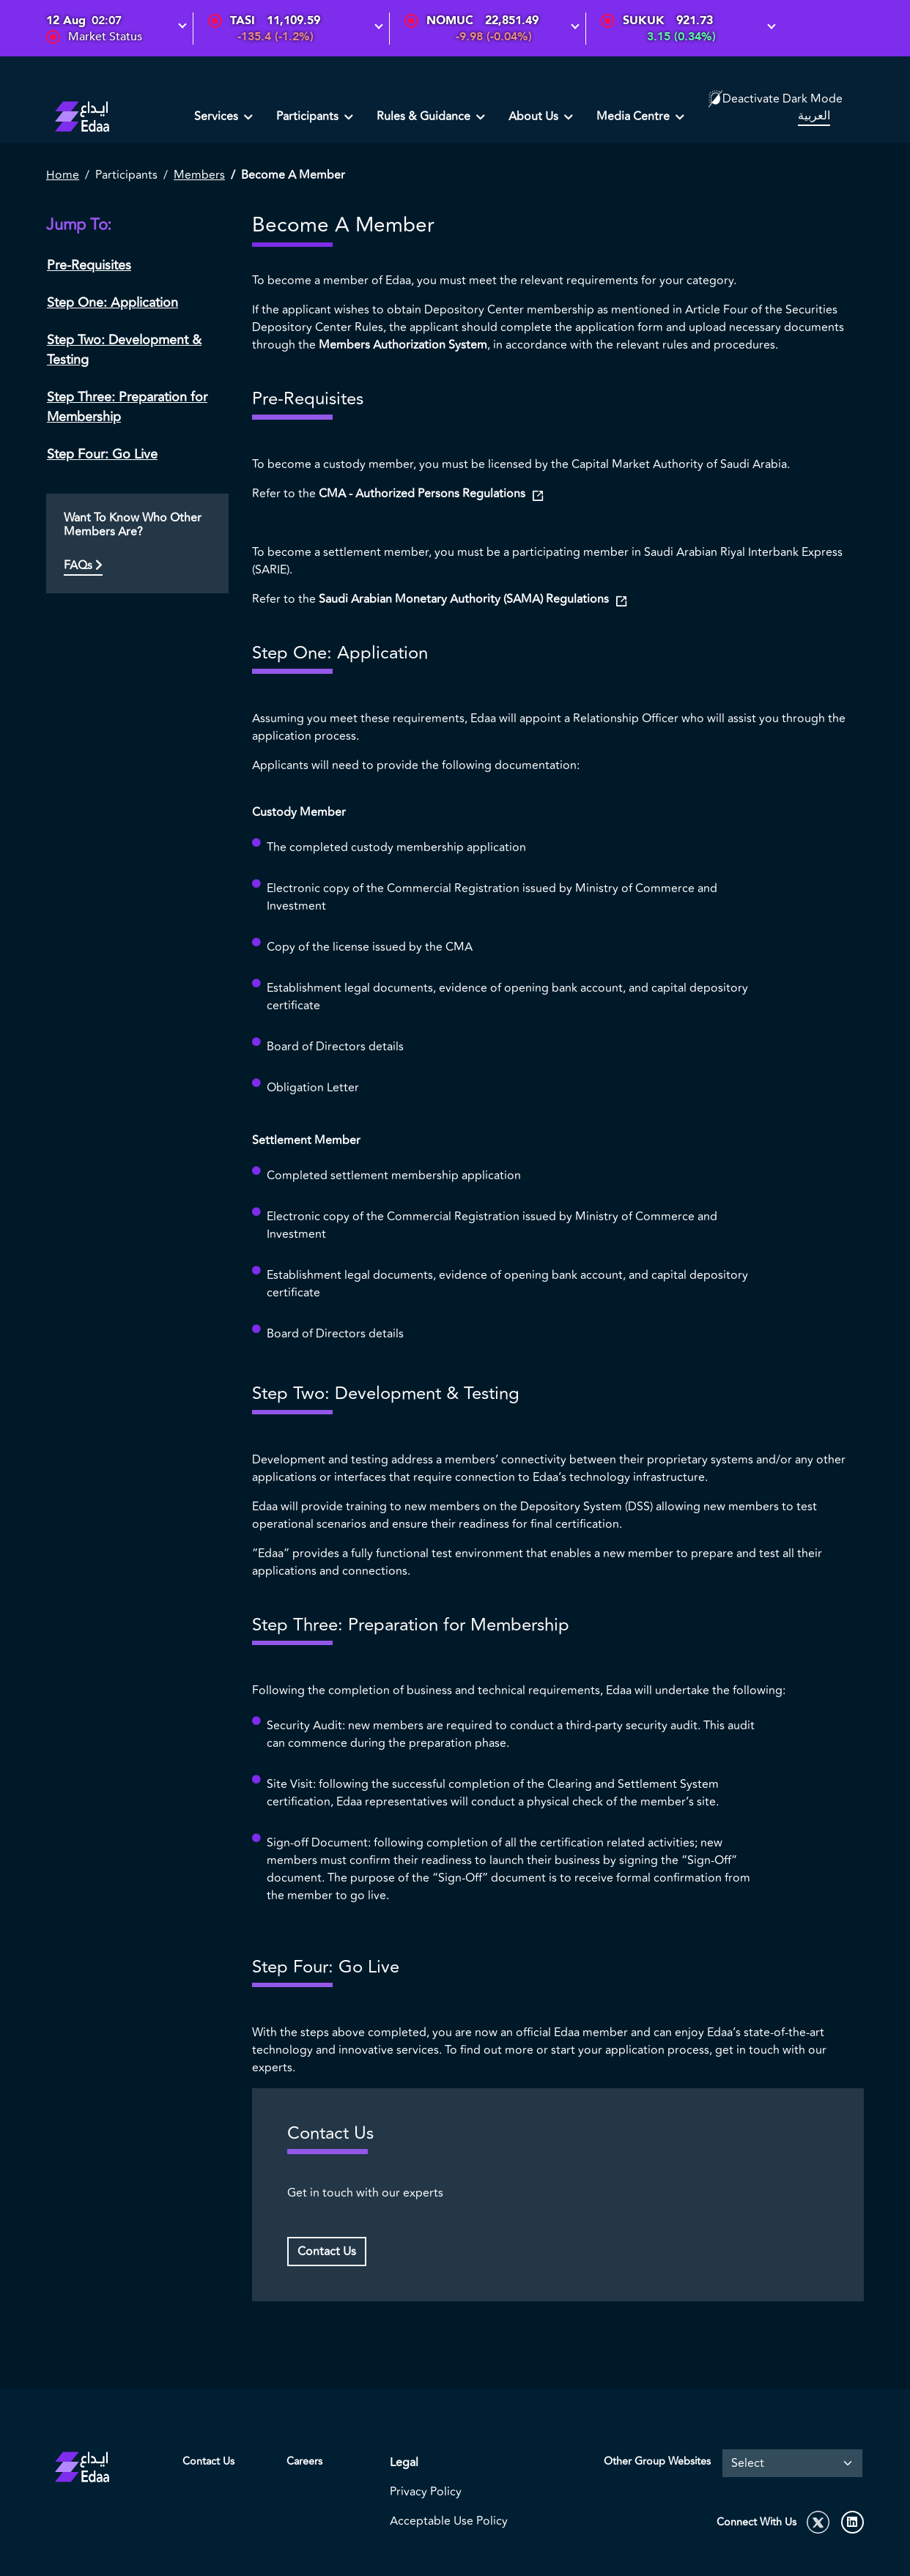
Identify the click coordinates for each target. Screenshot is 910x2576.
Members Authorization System (403, 345)
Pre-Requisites (89, 265)
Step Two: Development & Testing (124, 350)
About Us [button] (534, 116)
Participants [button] (308, 116)
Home (62, 175)
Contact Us (326, 2251)
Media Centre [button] (634, 116)
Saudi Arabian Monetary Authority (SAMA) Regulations (465, 599)
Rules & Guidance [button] (425, 116)
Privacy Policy (426, 2492)
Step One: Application (112, 302)
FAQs (83, 565)
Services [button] (217, 116)
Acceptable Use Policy (449, 2521)
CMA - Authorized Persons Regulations (423, 493)
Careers (304, 2461)
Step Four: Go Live (102, 454)
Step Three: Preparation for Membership (127, 407)
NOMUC (449, 20)
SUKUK (644, 20)
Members (199, 175)
